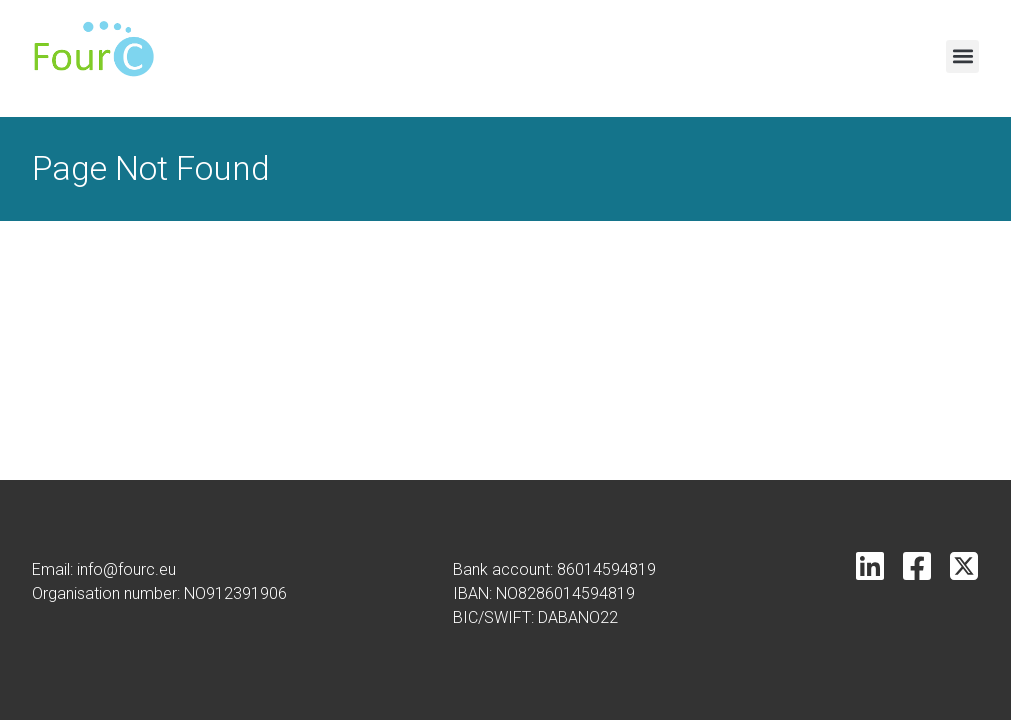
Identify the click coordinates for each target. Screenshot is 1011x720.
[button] (962, 56)
